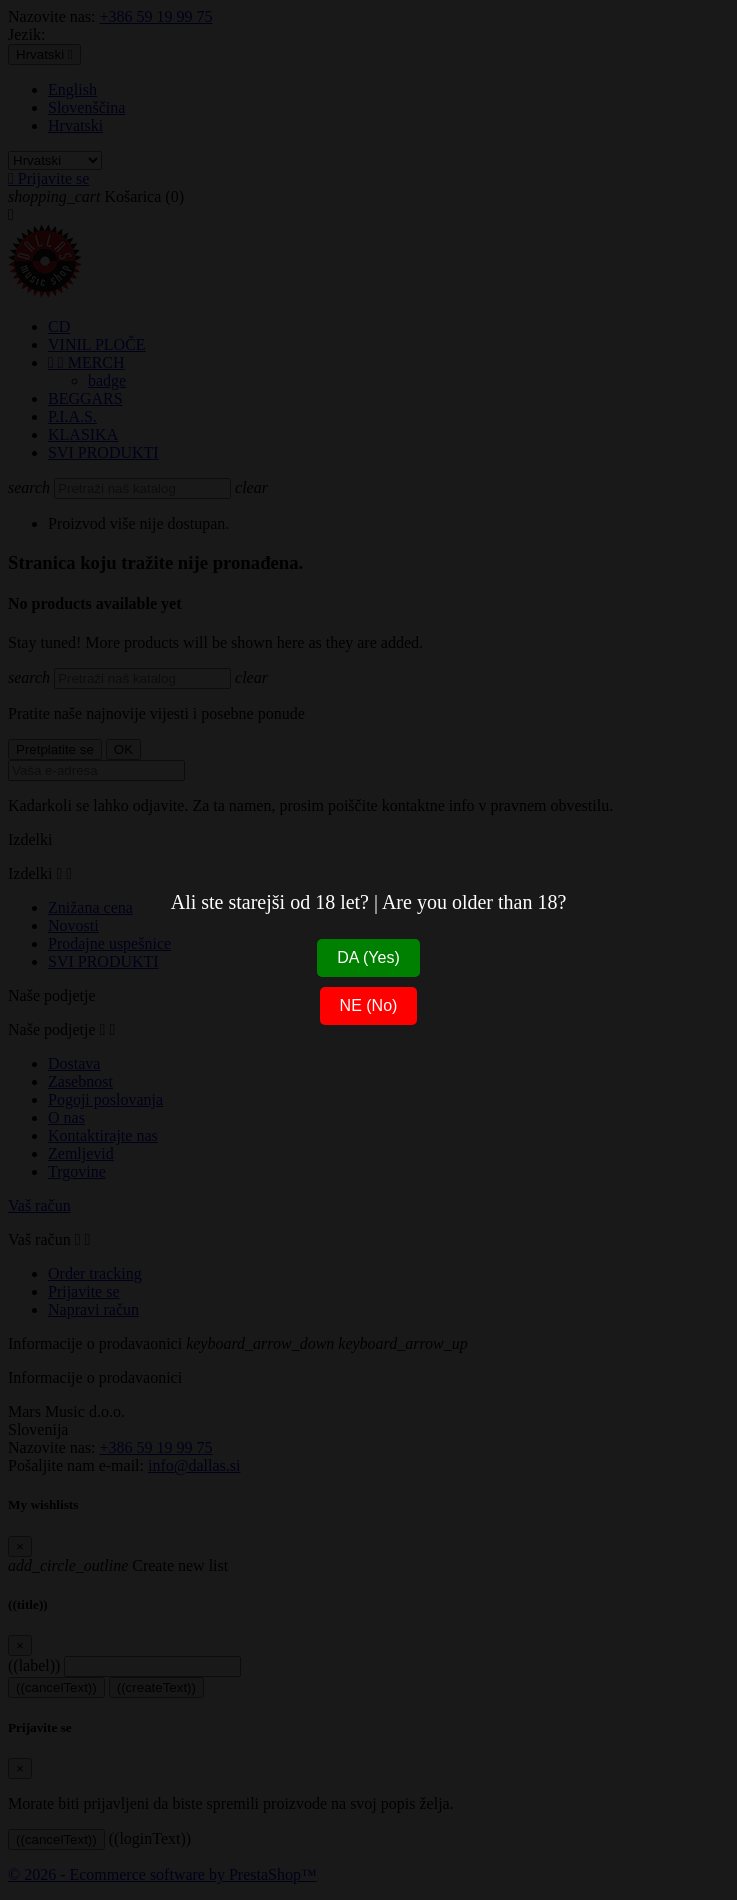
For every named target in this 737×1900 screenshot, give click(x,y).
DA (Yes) (368, 957)
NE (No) (369, 1005)
